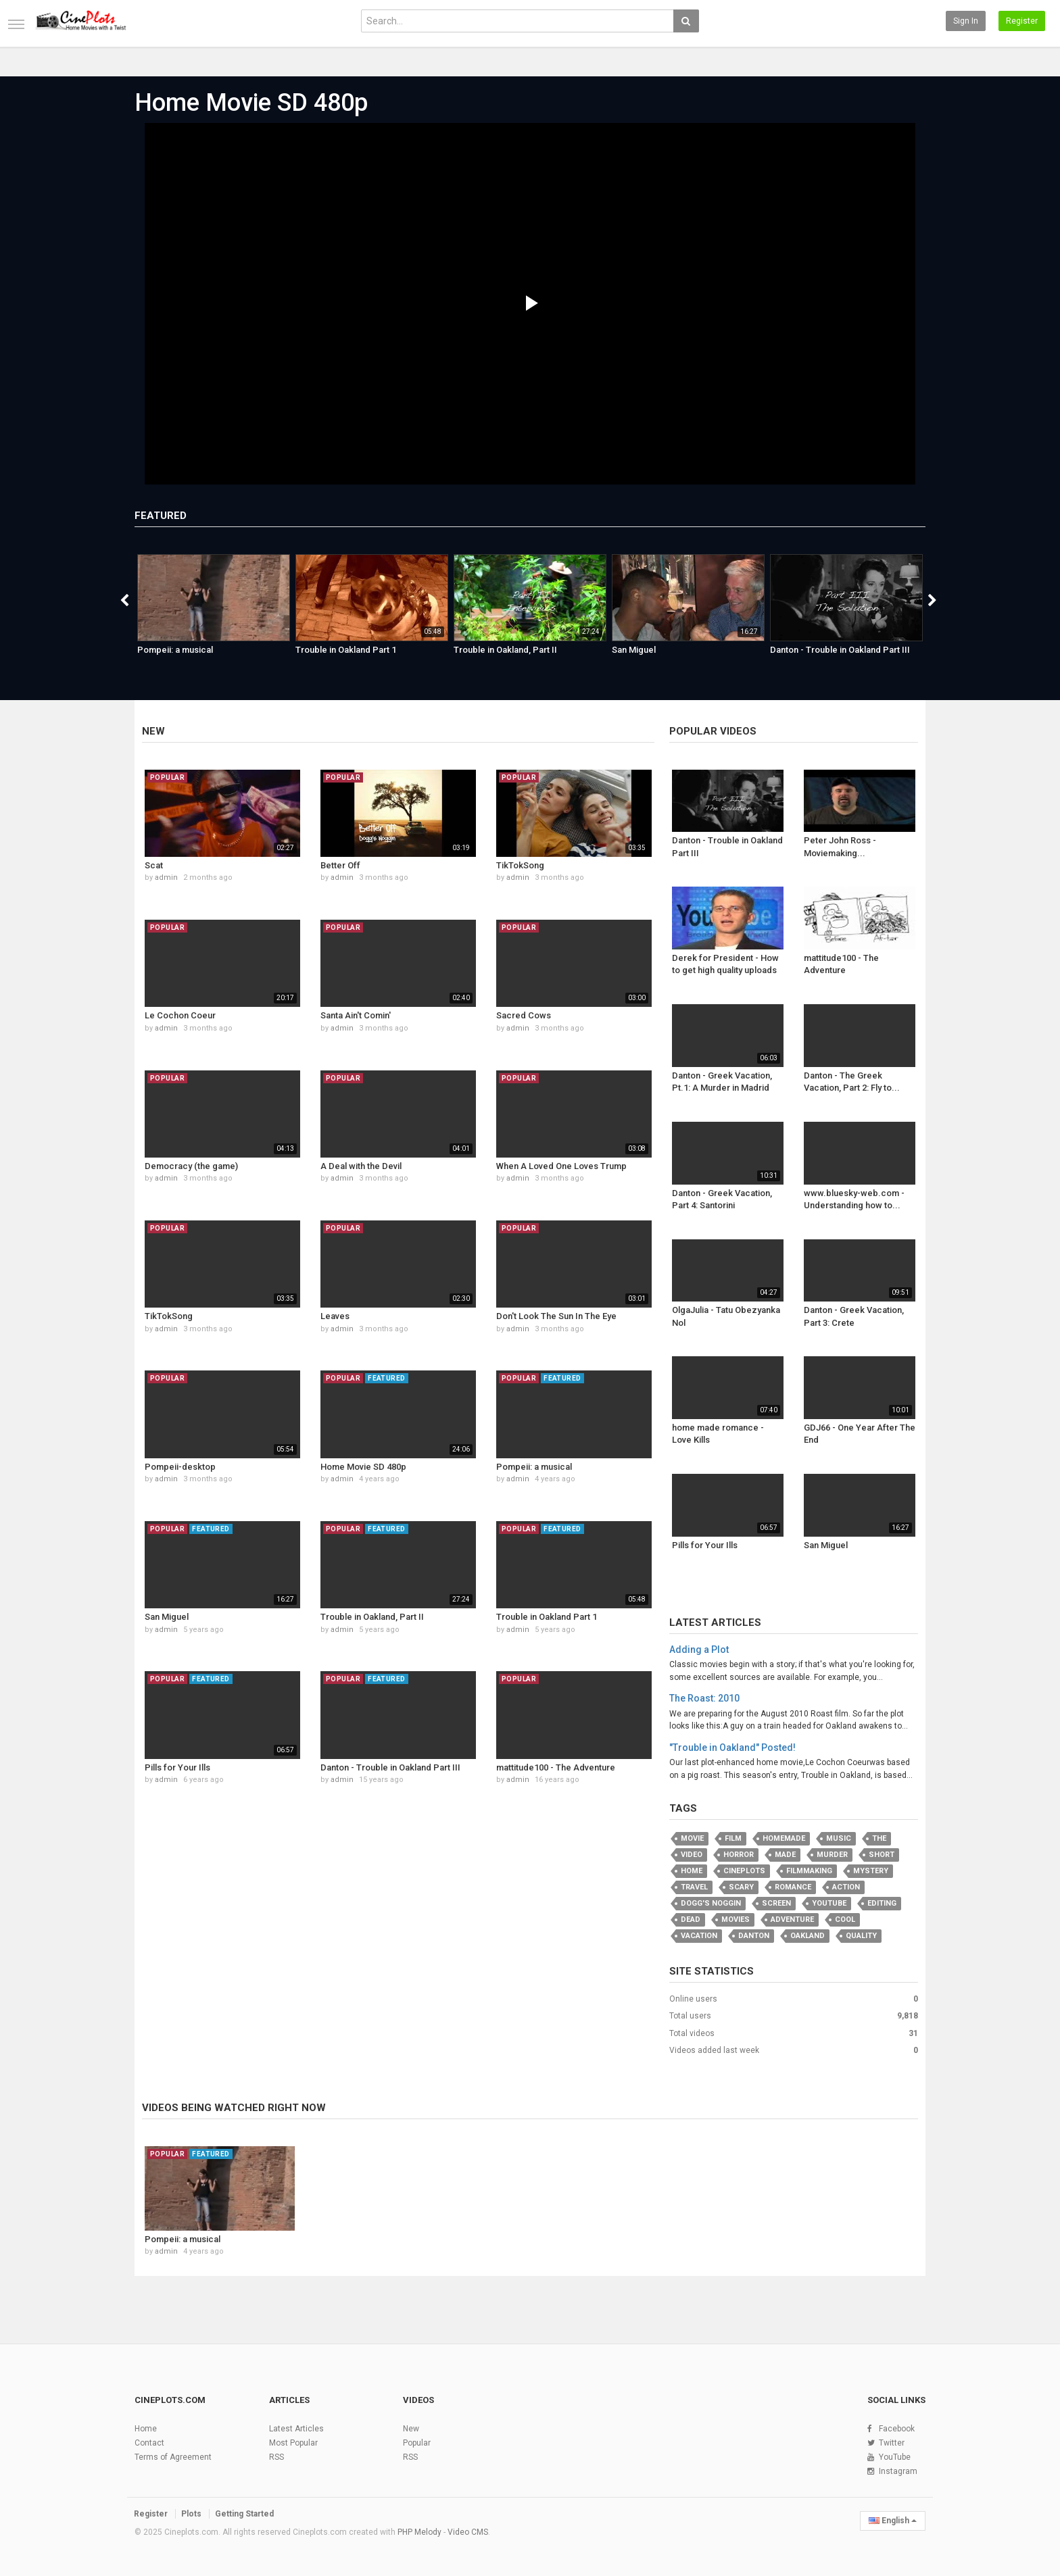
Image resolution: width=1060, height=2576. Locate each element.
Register (1022, 21)
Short (881, 1854)
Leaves (335, 1316)
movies (735, 1919)
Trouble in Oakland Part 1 (345, 650)
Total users (690, 2016)
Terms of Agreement (173, 2457)
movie (692, 1838)
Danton (753, 1935)
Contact (149, 2443)
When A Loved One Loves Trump (561, 1166)
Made (785, 1854)
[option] (214, 612)
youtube (829, 1903)
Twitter (892, 2443)
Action (846, 1887)
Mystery (870, 1870)
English (893, 2520)
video (691, 1854)
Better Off (340, 865)
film (733, 1838)
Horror (738, 1854)
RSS (276, 2457)
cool (845, 1919)
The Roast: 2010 (704, 1698)
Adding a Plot (699, 1649)
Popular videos (712, 731)
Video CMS (468, 2532)
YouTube (895, 2457)
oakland (807, 1935)
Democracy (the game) (191, 1166)
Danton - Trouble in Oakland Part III (840, 650)
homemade (784, 1838)
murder (832, 1854)
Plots (191, 2514)
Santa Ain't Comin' (355, 1015)
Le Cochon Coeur (180, 1015)
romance (793, 1887)
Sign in (965, 21)
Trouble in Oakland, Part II (505, 650)
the (879, 1838)
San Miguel (634, 650)
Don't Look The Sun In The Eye (556, 1316)
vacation (699, 1935)
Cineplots (744, 1870)
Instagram (898, 2471)
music (838, 1838)
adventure (792, 1919)
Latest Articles (715, 1622)
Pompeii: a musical (175, 650)
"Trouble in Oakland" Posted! (732, 1747)
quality (861, 1935)
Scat (154, 865)
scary (741, 1887)
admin (166, 877)
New (153, 731)
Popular (417, 2443)
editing (881, 1903)
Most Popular (293, 2443)
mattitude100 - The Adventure (555, 1767)
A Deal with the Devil (361, 1166)
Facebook (897, 2428)
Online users (693, 1999)
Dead (690, 1919)
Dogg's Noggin (711, 1903)
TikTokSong (520, 865)
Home (691, 1870)
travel (694, 1887)
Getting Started (244, 2514)
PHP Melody (419, 2532)
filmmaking (809, 1870)
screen (776, 1903)
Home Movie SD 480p (251, 103)
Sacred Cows (523, 1015)
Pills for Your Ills (177, 1767)
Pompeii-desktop (180, 1467)
